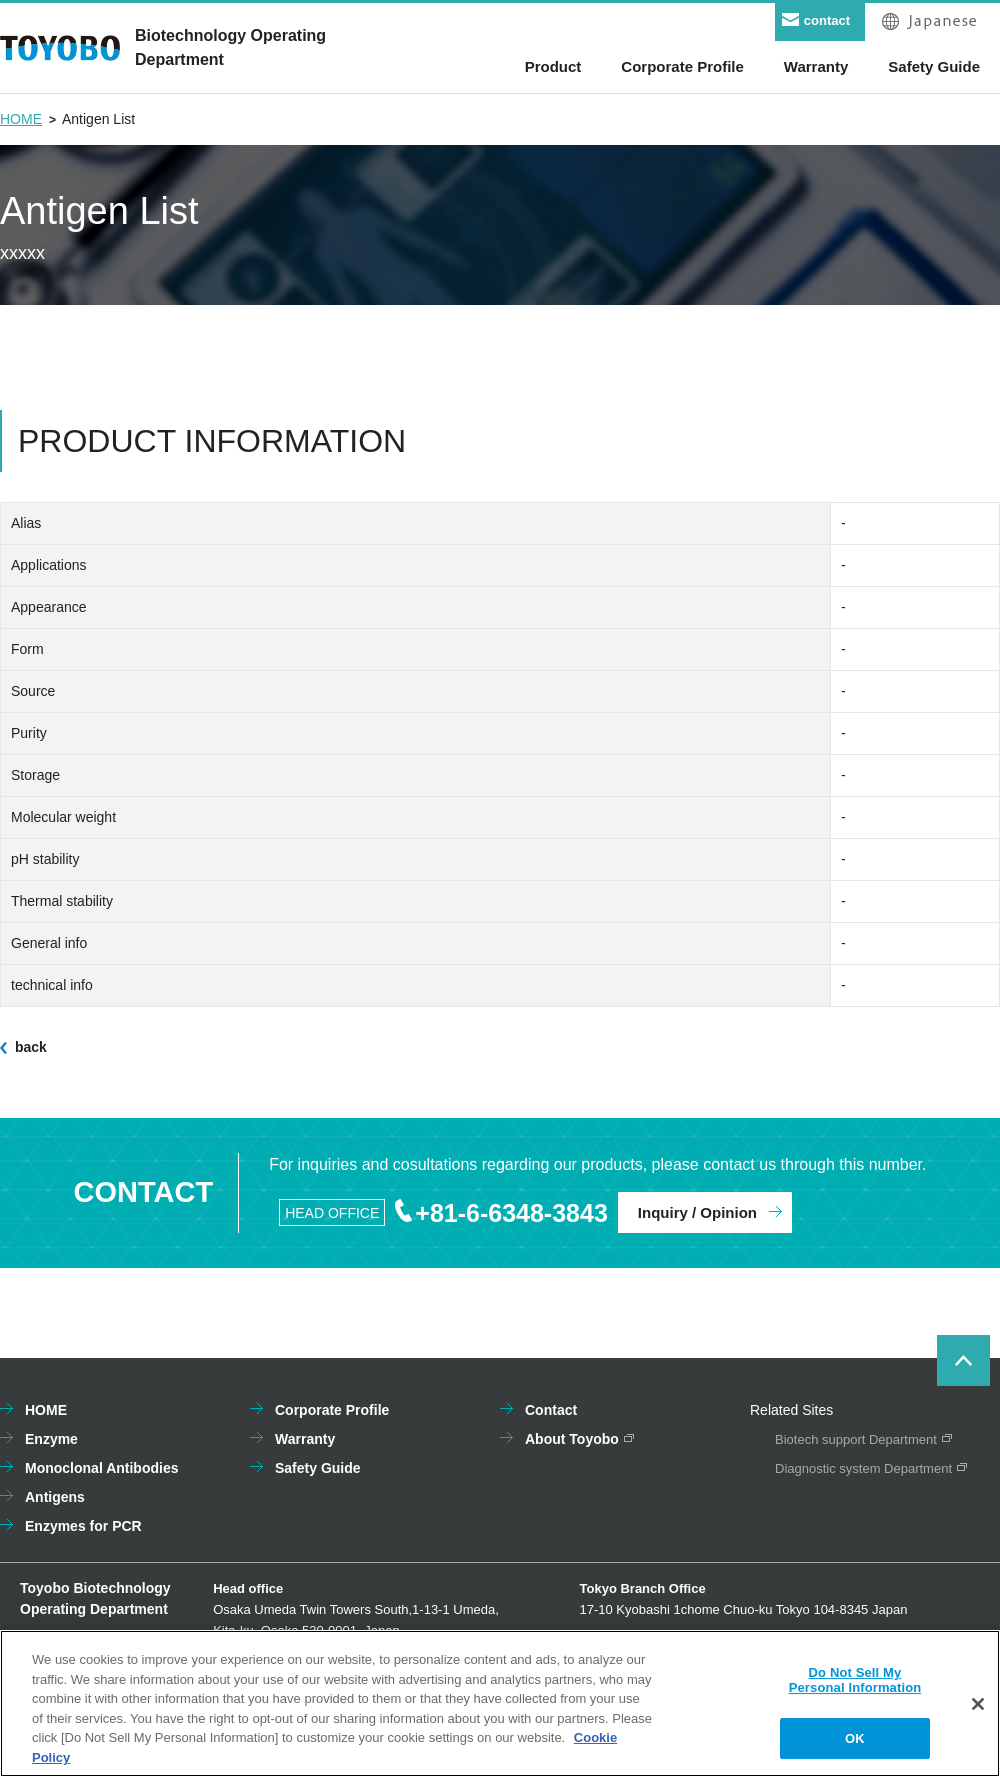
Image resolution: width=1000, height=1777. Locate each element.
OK (855, 1744)
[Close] (978, 1710)
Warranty (305, 1439)
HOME (21, 119)
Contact (551, 1410)
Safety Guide (318, 1468)
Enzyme (51, 1439)
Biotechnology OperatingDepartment (230, 47)
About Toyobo (572, 1439)
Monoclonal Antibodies (101, 1468)
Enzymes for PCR (83, 1526)
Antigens (55, 1497)
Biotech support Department (856, 1439)
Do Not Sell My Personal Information (855, 1686)
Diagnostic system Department (863, 1468)
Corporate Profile (332, 1410)
